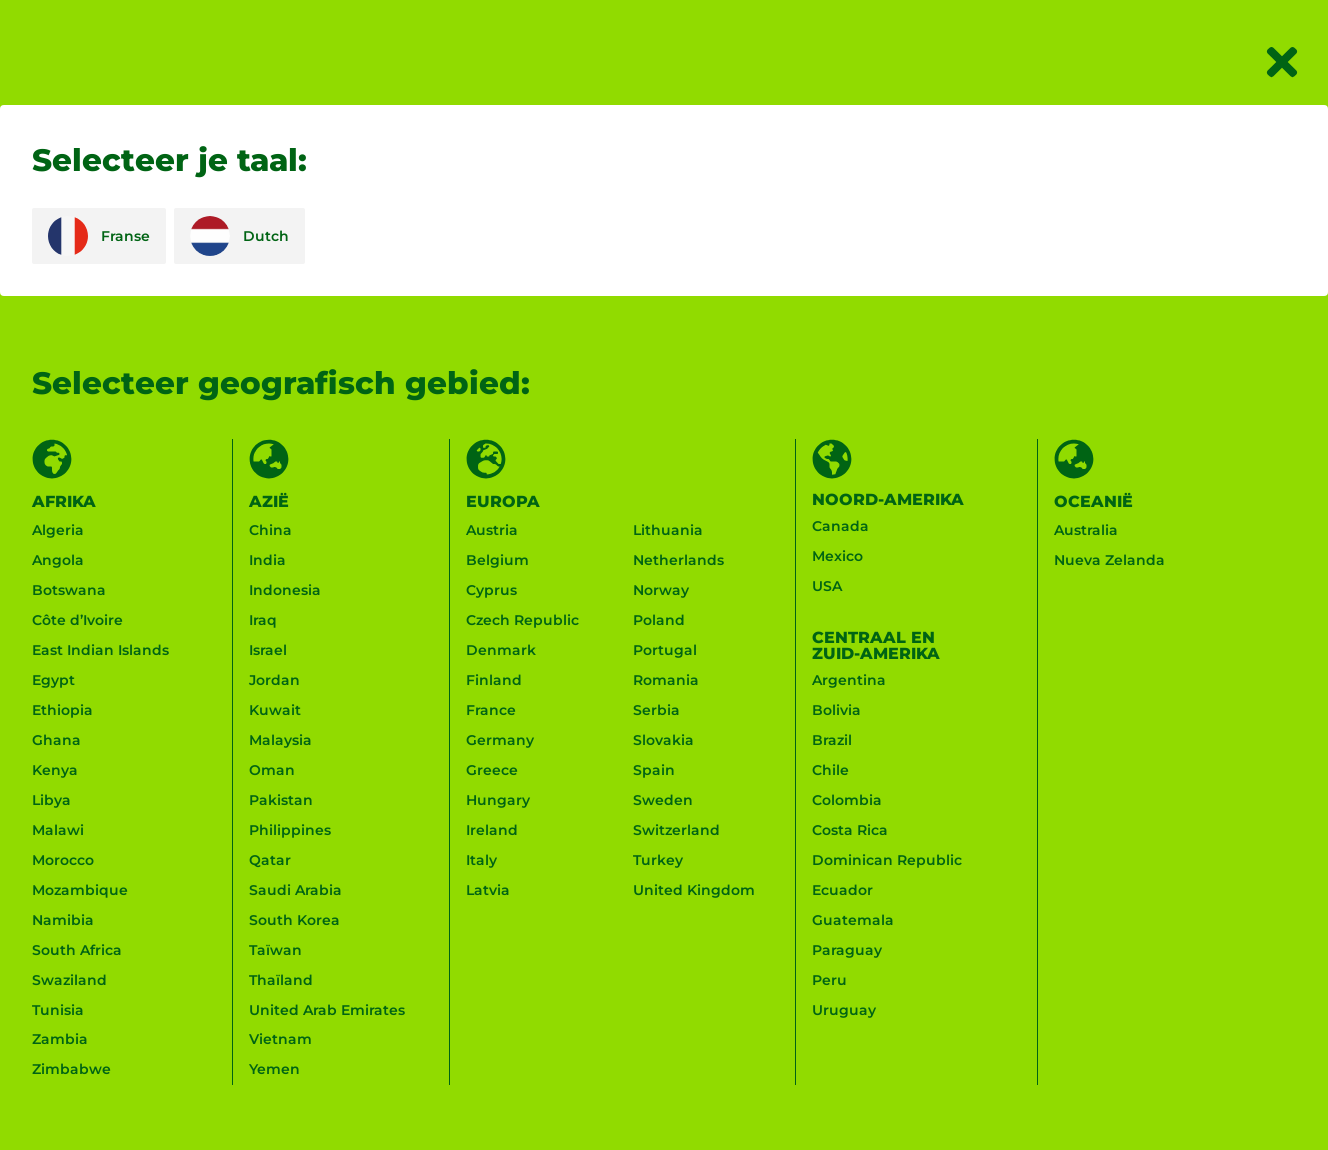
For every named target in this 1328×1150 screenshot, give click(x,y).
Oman (272, 771)
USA (827, 587)
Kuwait (275, 711)
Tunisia (58, 1011)
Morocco (63, 861)
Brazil (832, 741)
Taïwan (275, 951)
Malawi (58, 831)
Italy (481, 861)
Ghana (56, 741)
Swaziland (69, 981)
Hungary (498, 801)
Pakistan (281, 801)
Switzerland (676, 831)
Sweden (663, 801)
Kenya (55, 771)
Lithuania (668, 531)
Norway (661, 591)
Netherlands (678, 561)
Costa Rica (850, 831)
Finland (494, 681)
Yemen (274, 1071)
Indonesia (285, 591)
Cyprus (491, 591)
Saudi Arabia (295, 891)
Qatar (270, 861)
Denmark (501, 651)
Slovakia (663, 741)
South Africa (77, 951)
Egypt (53, 681)
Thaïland (281, 981)
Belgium (497, 561)
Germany (500, 741)
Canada (840, 527)
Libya (51, 801)
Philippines (290, 831)
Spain (654, 771)
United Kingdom (694, 891)
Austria (492, 531)
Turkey (658, 861)
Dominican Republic (887, 861)
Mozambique (80, 891)
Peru (829, 981)
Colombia (847, 801)
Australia (1086, 531)
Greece (492, 771)
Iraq (263, 621)
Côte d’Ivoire (77, 621)
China (270, 531)
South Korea (294, 921)
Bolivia (836, 711)
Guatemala (853, 921)
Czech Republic (522, 621)
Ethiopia (62, 711)
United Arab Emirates (327, 1011)
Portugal (665, 651)
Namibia (63, 921)
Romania (666, 681)
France (491, 711)
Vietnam (280, 1041)
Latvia (488, 891)
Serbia (656, 711)
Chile (830, 771)
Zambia (60, 1041)
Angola (58, 561)
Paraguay (847, 951)
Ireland (492, 831)
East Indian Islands (100, 651)
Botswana (69, 591)
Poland (659, 621)
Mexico (837, 557)
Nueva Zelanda (1109, 561)
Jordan (274, 681)
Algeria (58, 531)
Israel (268, 651)
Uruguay (844, 1011)
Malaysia (280, 741)
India (267, 561)
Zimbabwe (71, 1071)
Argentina (849, 681)
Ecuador (842, 891)
